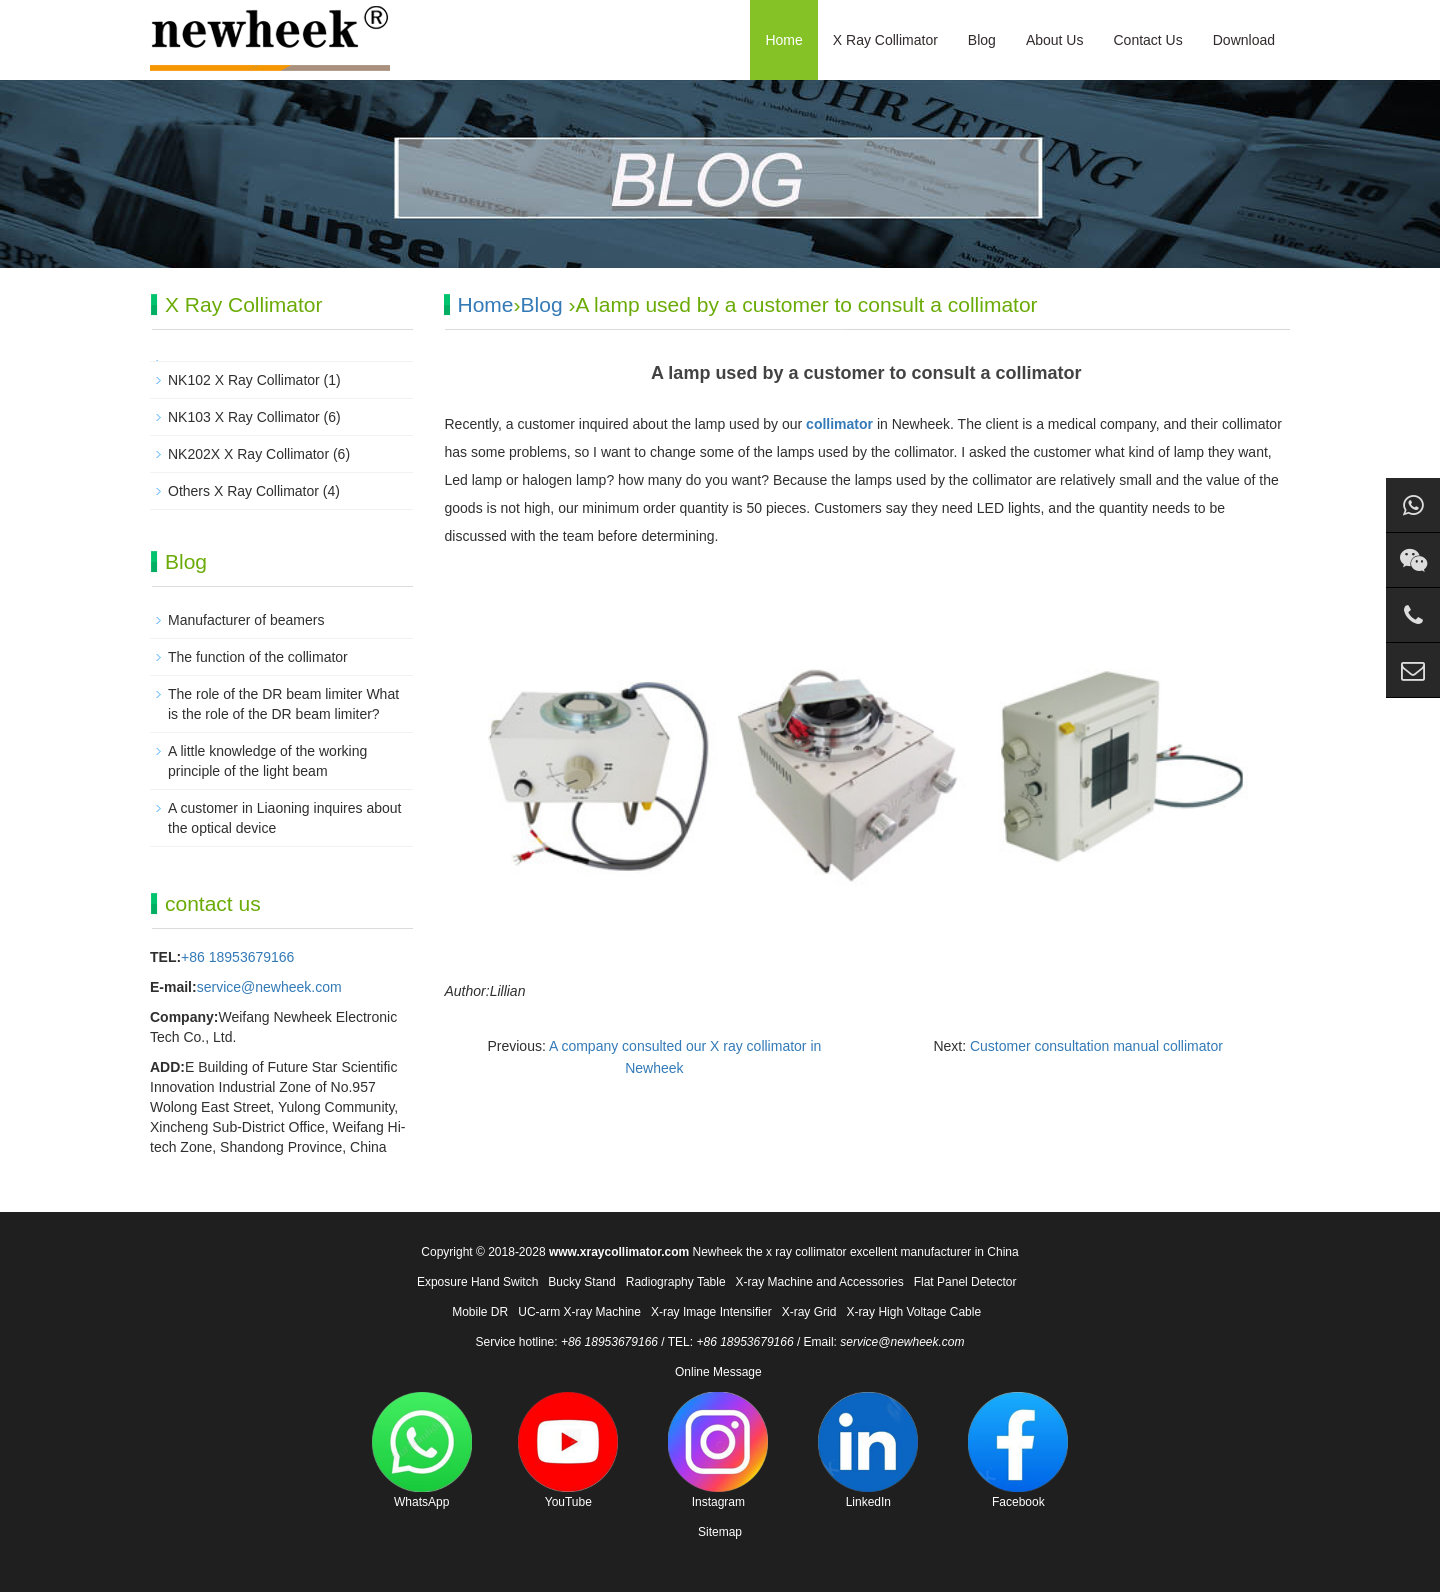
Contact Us (1147, 40)
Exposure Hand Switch (477, 1282)
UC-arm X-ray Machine (579, 1312)
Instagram (718, 1450)
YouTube (568, 1450)
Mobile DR (480, 1312)
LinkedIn (868, 1450)
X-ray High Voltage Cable (913, 1312)
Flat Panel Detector (965, 1282)
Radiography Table (676, 1282)
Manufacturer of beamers (246, 620)
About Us (1055, 40)
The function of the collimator (258, 657)
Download (1244, 40)
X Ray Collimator (885, 40)
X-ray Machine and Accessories (820, 1282)
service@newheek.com (269, 987)
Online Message (718, 1372)
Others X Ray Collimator (243, 491)
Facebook (1018, 1450)
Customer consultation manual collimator (1096, 1046)
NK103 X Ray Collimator (244, 417)
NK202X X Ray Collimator (248, 454)
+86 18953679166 (237, 957)
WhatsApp (422, 1450)
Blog (982, 40)
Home (783, 40)
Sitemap (720, 1532)
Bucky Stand (581, 1282)
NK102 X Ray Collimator (244, 380)
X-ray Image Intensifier (711, 1312)
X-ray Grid (809, 1312)
